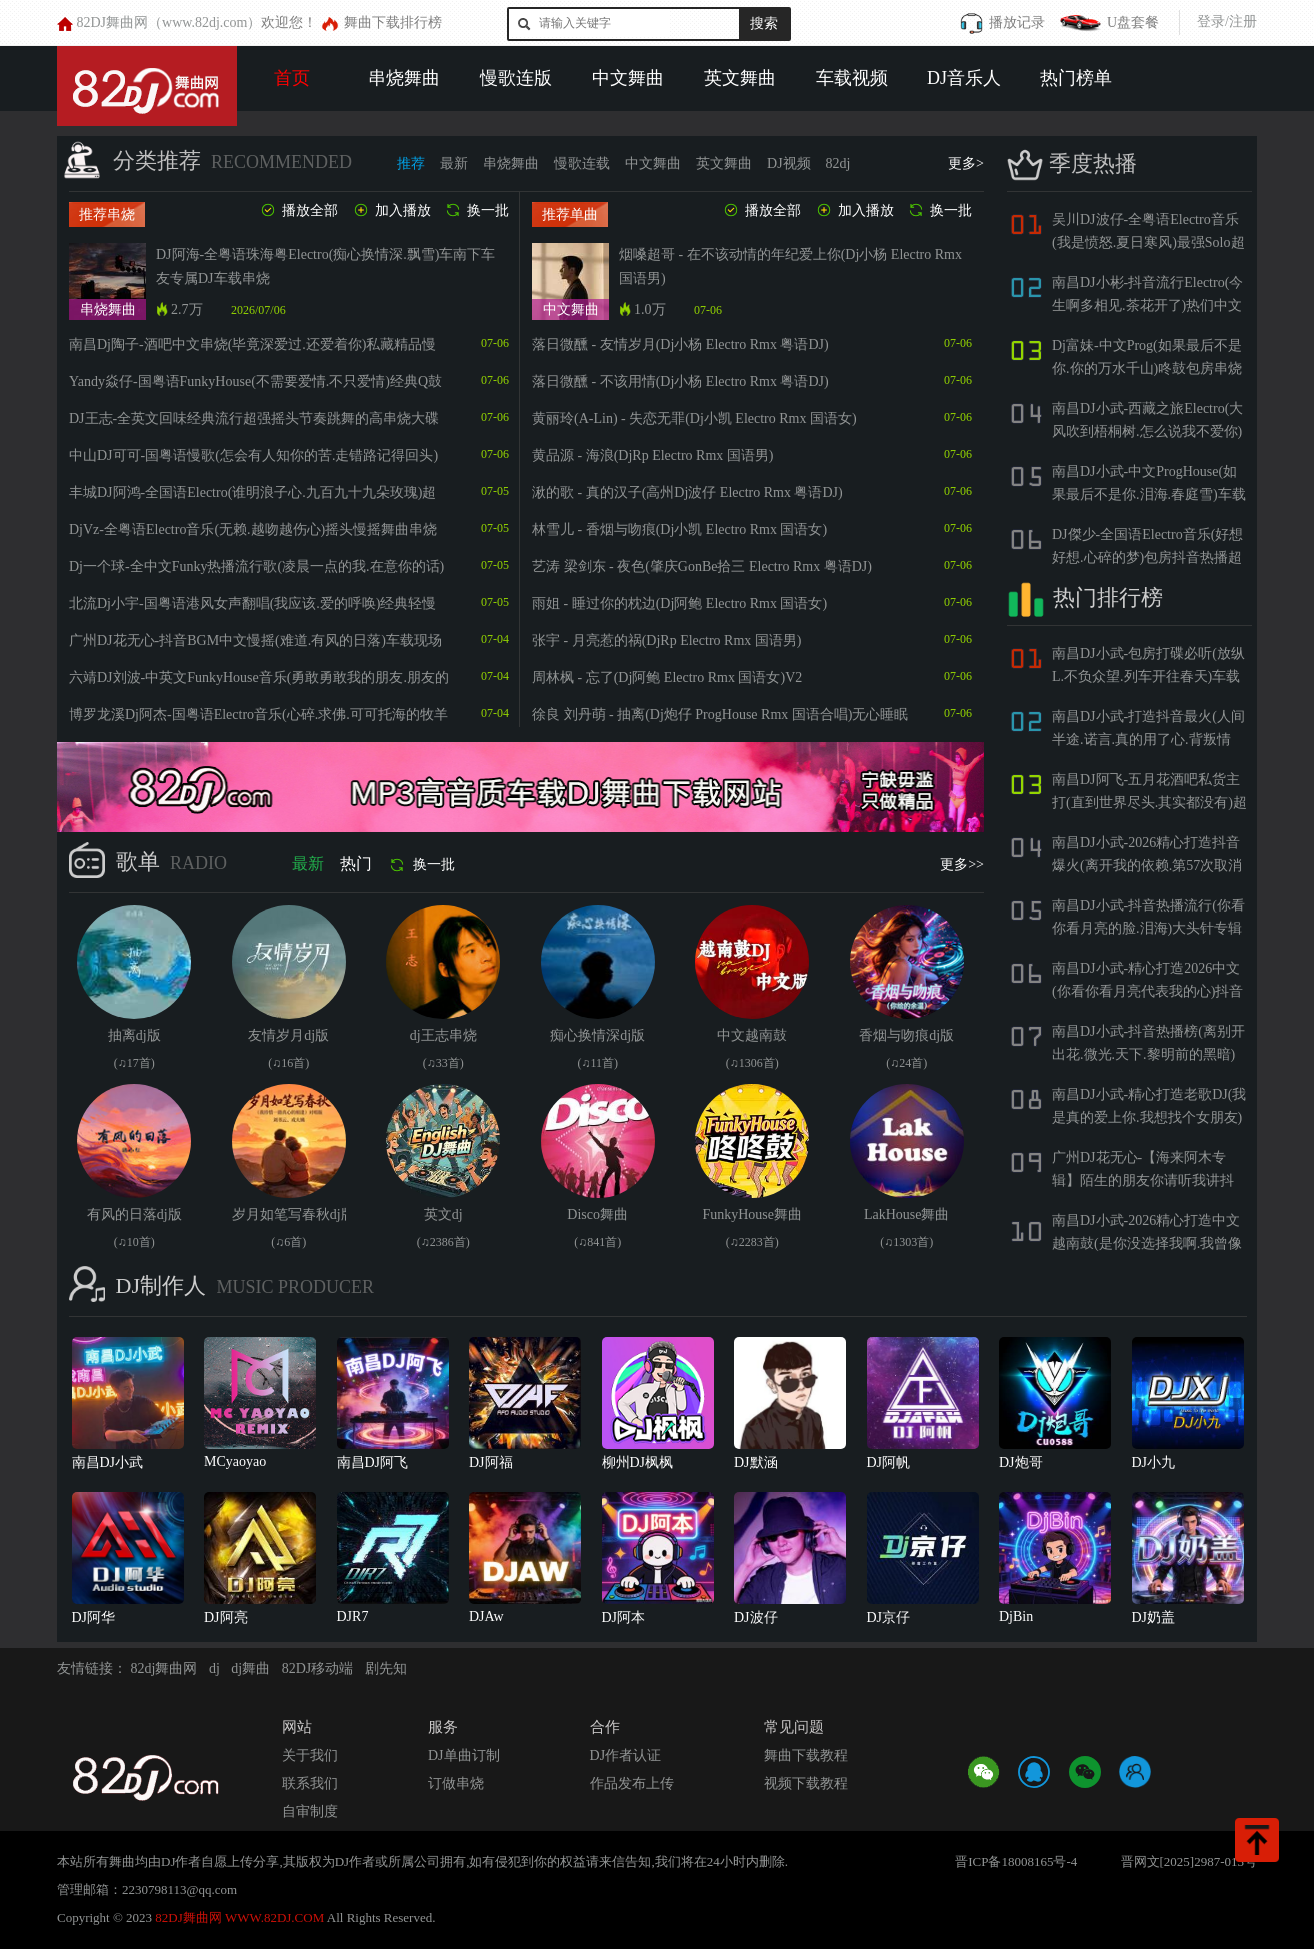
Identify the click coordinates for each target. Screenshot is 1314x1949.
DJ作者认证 (626, 1755)
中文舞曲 (628, 78)
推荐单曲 (570, 214)
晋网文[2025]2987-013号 (1189, 1861)
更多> (966, 163)
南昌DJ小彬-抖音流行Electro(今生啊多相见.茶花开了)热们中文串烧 (1147, 305)
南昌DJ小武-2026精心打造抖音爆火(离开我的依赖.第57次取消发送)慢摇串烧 (1147, 865)
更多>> (962, 864)
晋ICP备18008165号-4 (1016, 1861)
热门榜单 (1076, 78)
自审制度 (310, 1811)
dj (214, 1668)
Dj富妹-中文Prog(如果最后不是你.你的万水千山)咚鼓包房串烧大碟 (1147, 368)
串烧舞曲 (404, 78)
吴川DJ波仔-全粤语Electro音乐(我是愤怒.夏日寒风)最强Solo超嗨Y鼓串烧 (1148, 242)
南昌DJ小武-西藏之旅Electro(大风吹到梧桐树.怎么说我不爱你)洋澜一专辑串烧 (1147, 431)
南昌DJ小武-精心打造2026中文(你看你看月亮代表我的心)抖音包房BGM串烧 (1147, 991)
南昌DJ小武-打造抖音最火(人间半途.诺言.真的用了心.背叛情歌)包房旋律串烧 (1148, 739)
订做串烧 (456, 1783)
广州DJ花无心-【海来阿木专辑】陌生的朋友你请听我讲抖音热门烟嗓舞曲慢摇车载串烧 (1143, 1180)
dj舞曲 (250, 1668)
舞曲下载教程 (806, 1755)
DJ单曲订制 (464, 1755)
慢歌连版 (516, 78)
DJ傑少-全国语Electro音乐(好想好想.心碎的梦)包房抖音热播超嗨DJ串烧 (1147, 557)
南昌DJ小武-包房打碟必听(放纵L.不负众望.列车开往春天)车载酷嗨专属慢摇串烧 (1148, 676)
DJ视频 (789, 163)
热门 (356, 863)
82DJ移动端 (318, 1668)
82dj (838, 163)
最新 (454, 163)
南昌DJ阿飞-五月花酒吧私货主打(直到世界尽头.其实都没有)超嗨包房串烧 (1149, 802)
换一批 (476, 210)
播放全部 (298, 210)
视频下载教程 (806, 1783)
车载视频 (852, 78)
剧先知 (386, 1668)
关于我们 (310, 1755)
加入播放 (391, 210)
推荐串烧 (107, 214)
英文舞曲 (740, 78)
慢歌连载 (582, 163)
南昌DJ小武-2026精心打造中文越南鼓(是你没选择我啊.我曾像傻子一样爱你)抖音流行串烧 (1147, 1243)
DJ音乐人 (964, 78)
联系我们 (310, 1783)
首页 (292, 78)
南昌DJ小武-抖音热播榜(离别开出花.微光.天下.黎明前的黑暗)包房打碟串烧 (1148, 1054)
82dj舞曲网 (164, 1668)
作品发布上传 (632, 1783)
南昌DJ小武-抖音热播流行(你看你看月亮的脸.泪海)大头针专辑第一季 (1148, 928)
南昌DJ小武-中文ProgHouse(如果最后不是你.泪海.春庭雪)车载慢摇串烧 (1149, 494)
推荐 (411, 163)
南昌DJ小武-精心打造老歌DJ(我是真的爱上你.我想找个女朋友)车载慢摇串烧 (1149, 1117)
